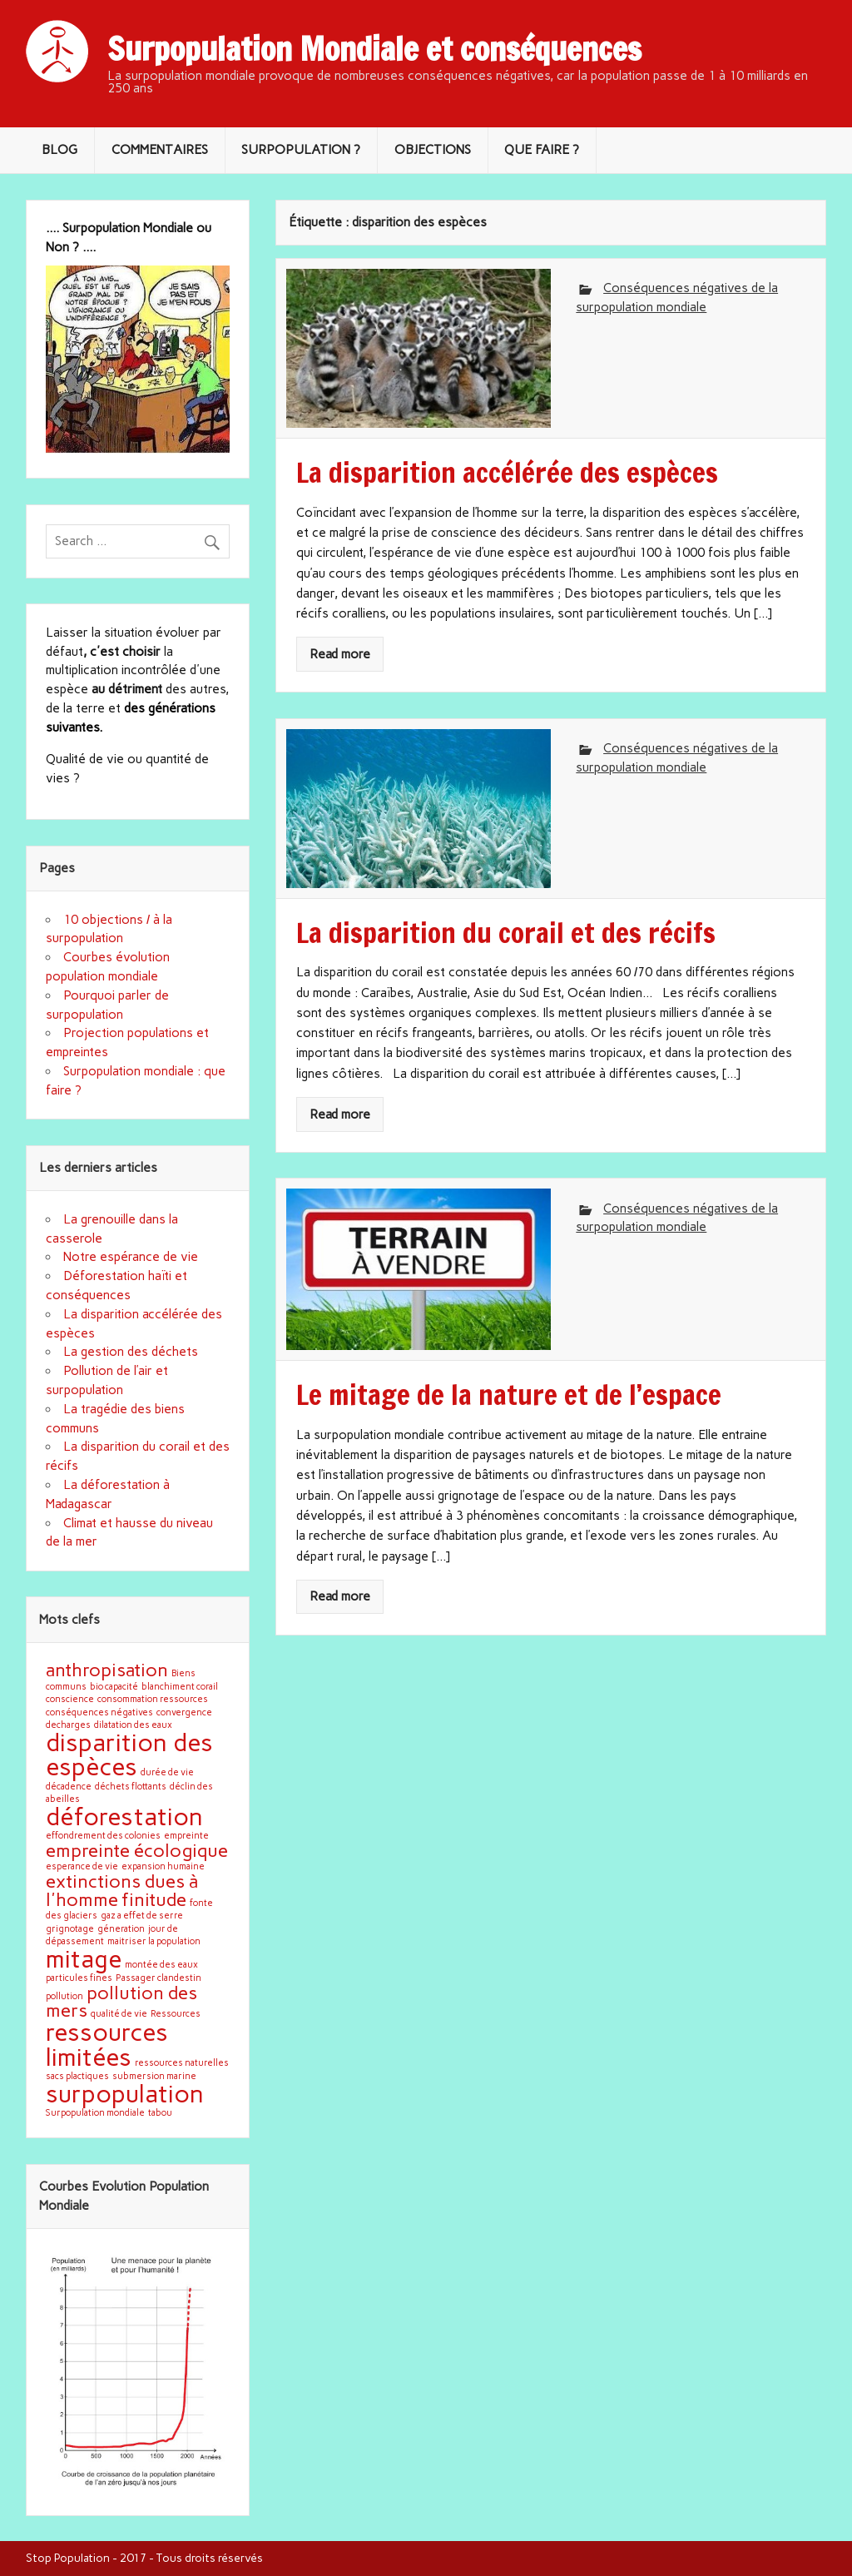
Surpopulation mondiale (95, 2112)
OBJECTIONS (432, 149)
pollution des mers (121, 2002)
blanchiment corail (179, 1686)
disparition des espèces (129, 1754)
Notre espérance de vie (130, 1256)
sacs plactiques (77, 2076)
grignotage (70, 1928)
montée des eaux (161, 1964)
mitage (83, 1958)
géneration (121, 1928)
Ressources (176, 2013)
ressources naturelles (182, 2062)
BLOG (59, 149)
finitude (153, 1899)
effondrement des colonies (103, 1835)
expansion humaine (163, 1866)
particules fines (79, 1978)
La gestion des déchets (130, 1351)
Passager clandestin (158, 1978)
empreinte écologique (137, 1850)
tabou (160, 2112)
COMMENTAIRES (159, 149)
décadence (69, 1786)
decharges (68, 1725)
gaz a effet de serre (142, 1915)
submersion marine (154, 2076)
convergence (184, 1712)
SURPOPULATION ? (300, 149)
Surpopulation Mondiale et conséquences (374, 49)
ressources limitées (107, 2044)
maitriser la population (154, 1941)
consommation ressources (152, 1699)
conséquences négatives (99, 1712)
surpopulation (125, 2093)
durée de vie (167, 1772)
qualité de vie (119, 2013)
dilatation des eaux (133, 1725)
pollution (64, 1996)
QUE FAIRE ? (541, 149)
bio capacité (114, 1686)
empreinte (186, 1835)
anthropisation (107, 1669)
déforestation (124, 1816)
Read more (340, 654)
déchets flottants (130, 1786)
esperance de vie (82, 1866)
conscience (70, 1699)
